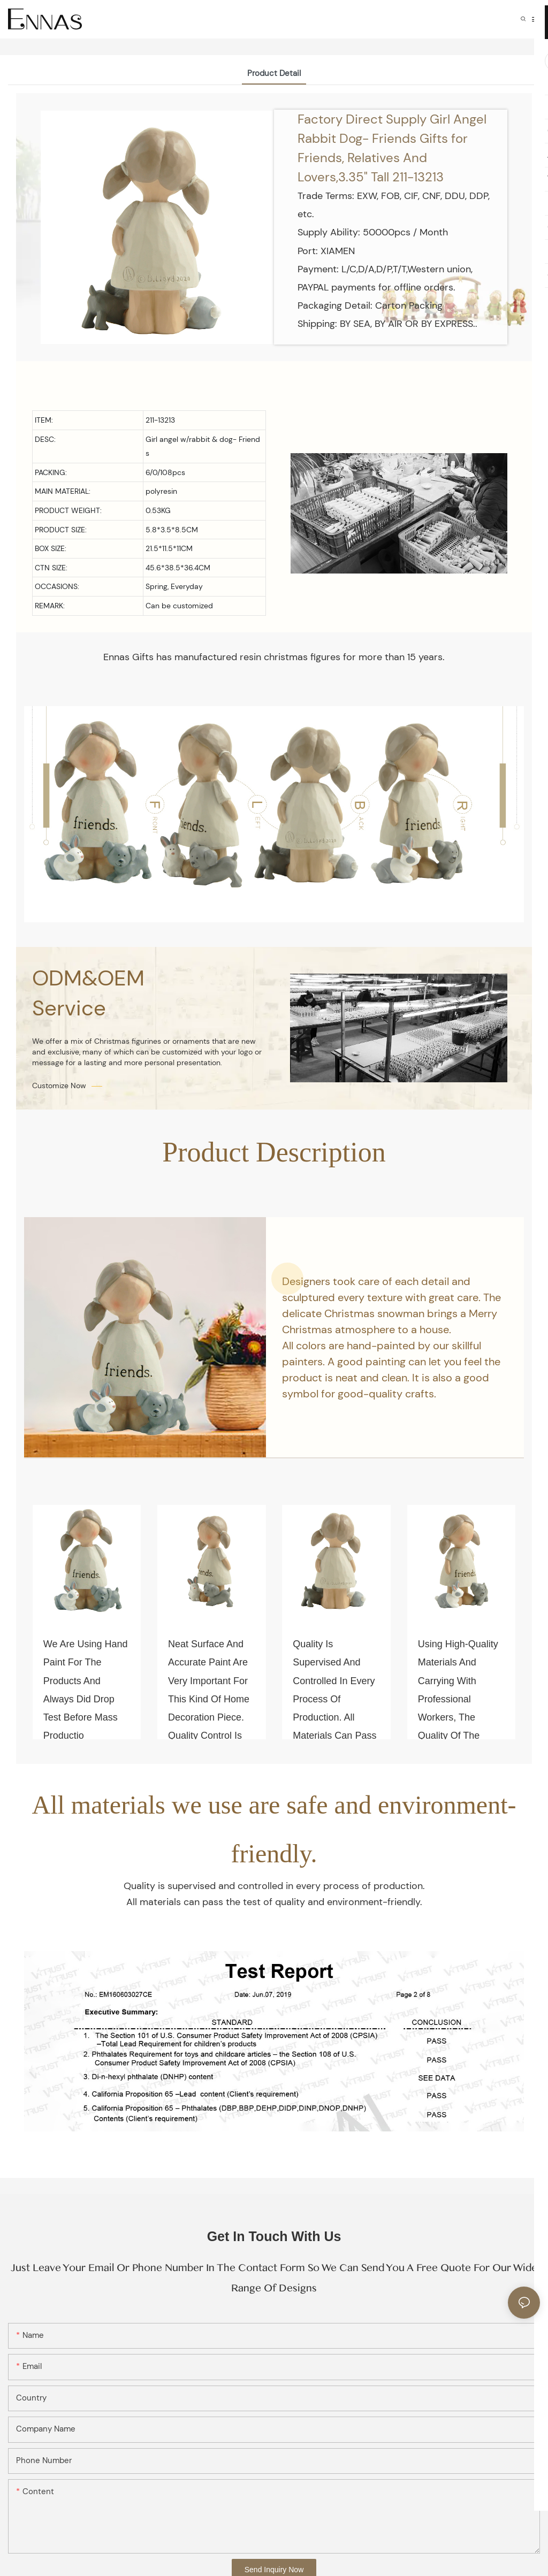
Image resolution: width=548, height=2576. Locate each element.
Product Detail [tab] (274, 73)
